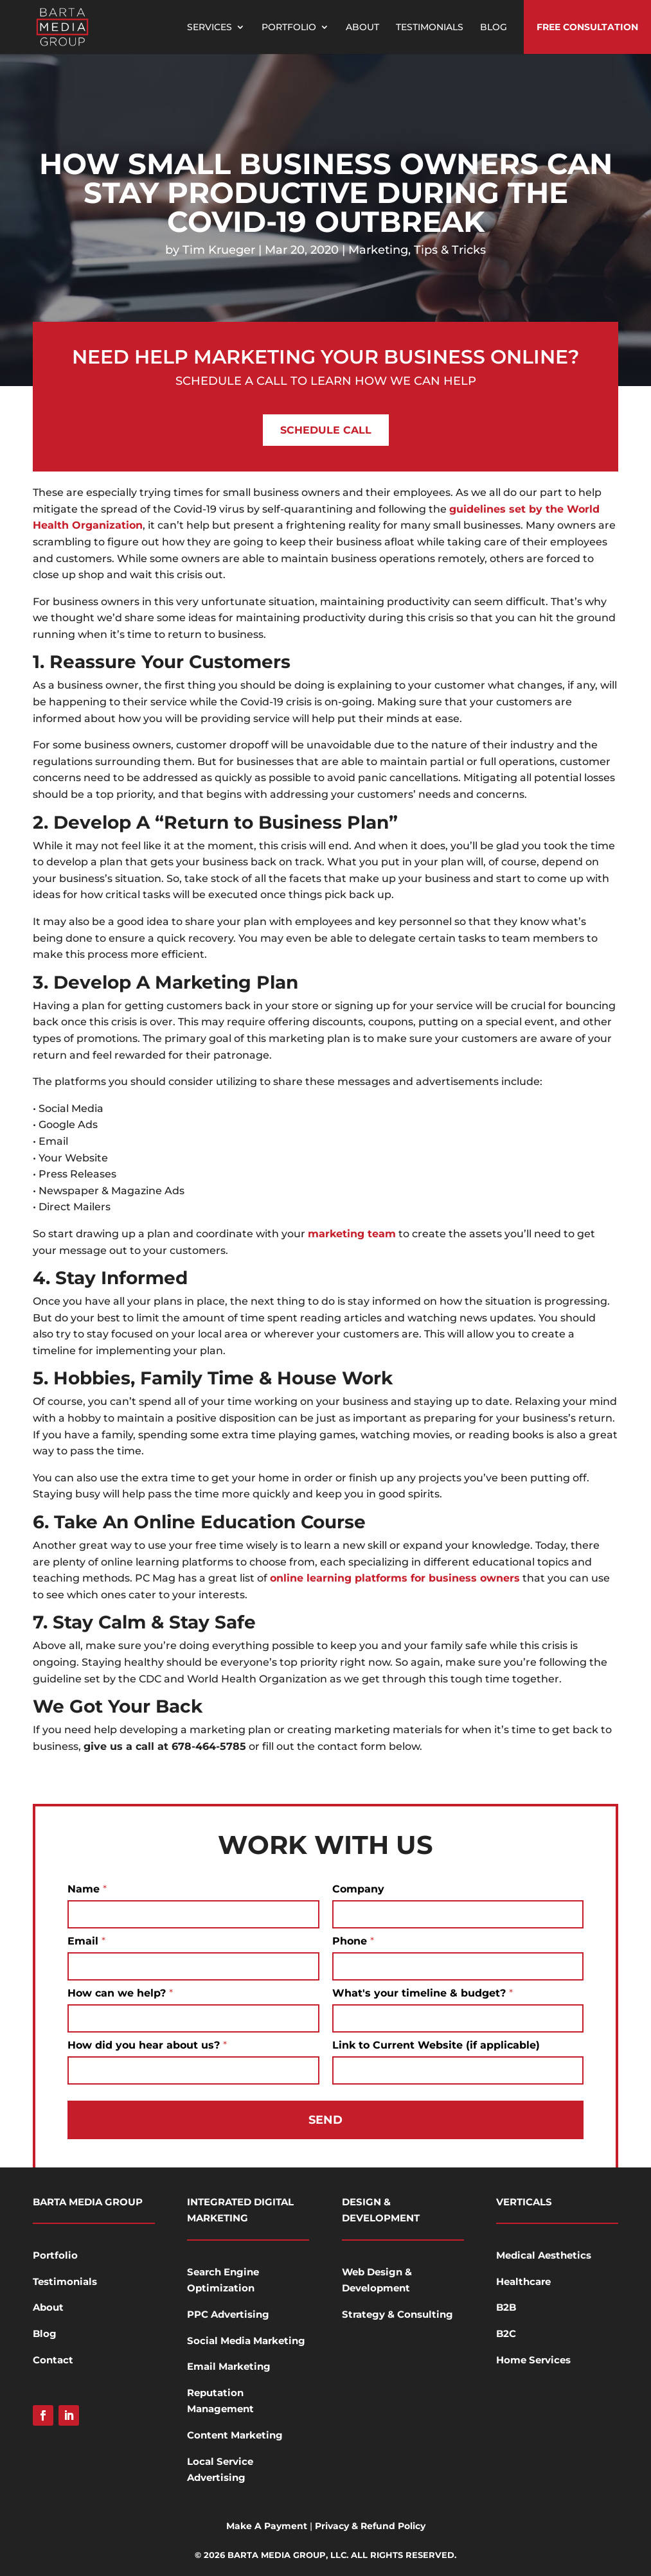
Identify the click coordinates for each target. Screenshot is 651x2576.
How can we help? (120, 1993)
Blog (493, 27)
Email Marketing (229, 2366)
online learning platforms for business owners (395, 1578)
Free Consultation (587, 27)
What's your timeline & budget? (422, 1993)
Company (358, 1889)
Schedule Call (325, 430)
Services (209, 27)
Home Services (533, 2360)
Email (86, 1941)
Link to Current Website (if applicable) (436, 2045)
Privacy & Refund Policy (370, 2526)
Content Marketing (235, 2435)
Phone (353, 1941)
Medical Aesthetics (543, 2255)
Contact (53, 2360)
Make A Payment (266, 2526)
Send (325, 2120)
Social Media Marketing (246, 2340)
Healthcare (523, 2281)
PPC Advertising (228, 2314)
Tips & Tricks (450, 250)
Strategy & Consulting (397, 2314)
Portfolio (289, 27)
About (362, 27)
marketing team (352, 1234)
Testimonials (429, 27)
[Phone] (458, 1966)
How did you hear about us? (147, 2045)
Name (87, 1889)
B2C (506, 2333)
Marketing (378, 250)
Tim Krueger (219, 250)
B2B (506, 2307)
